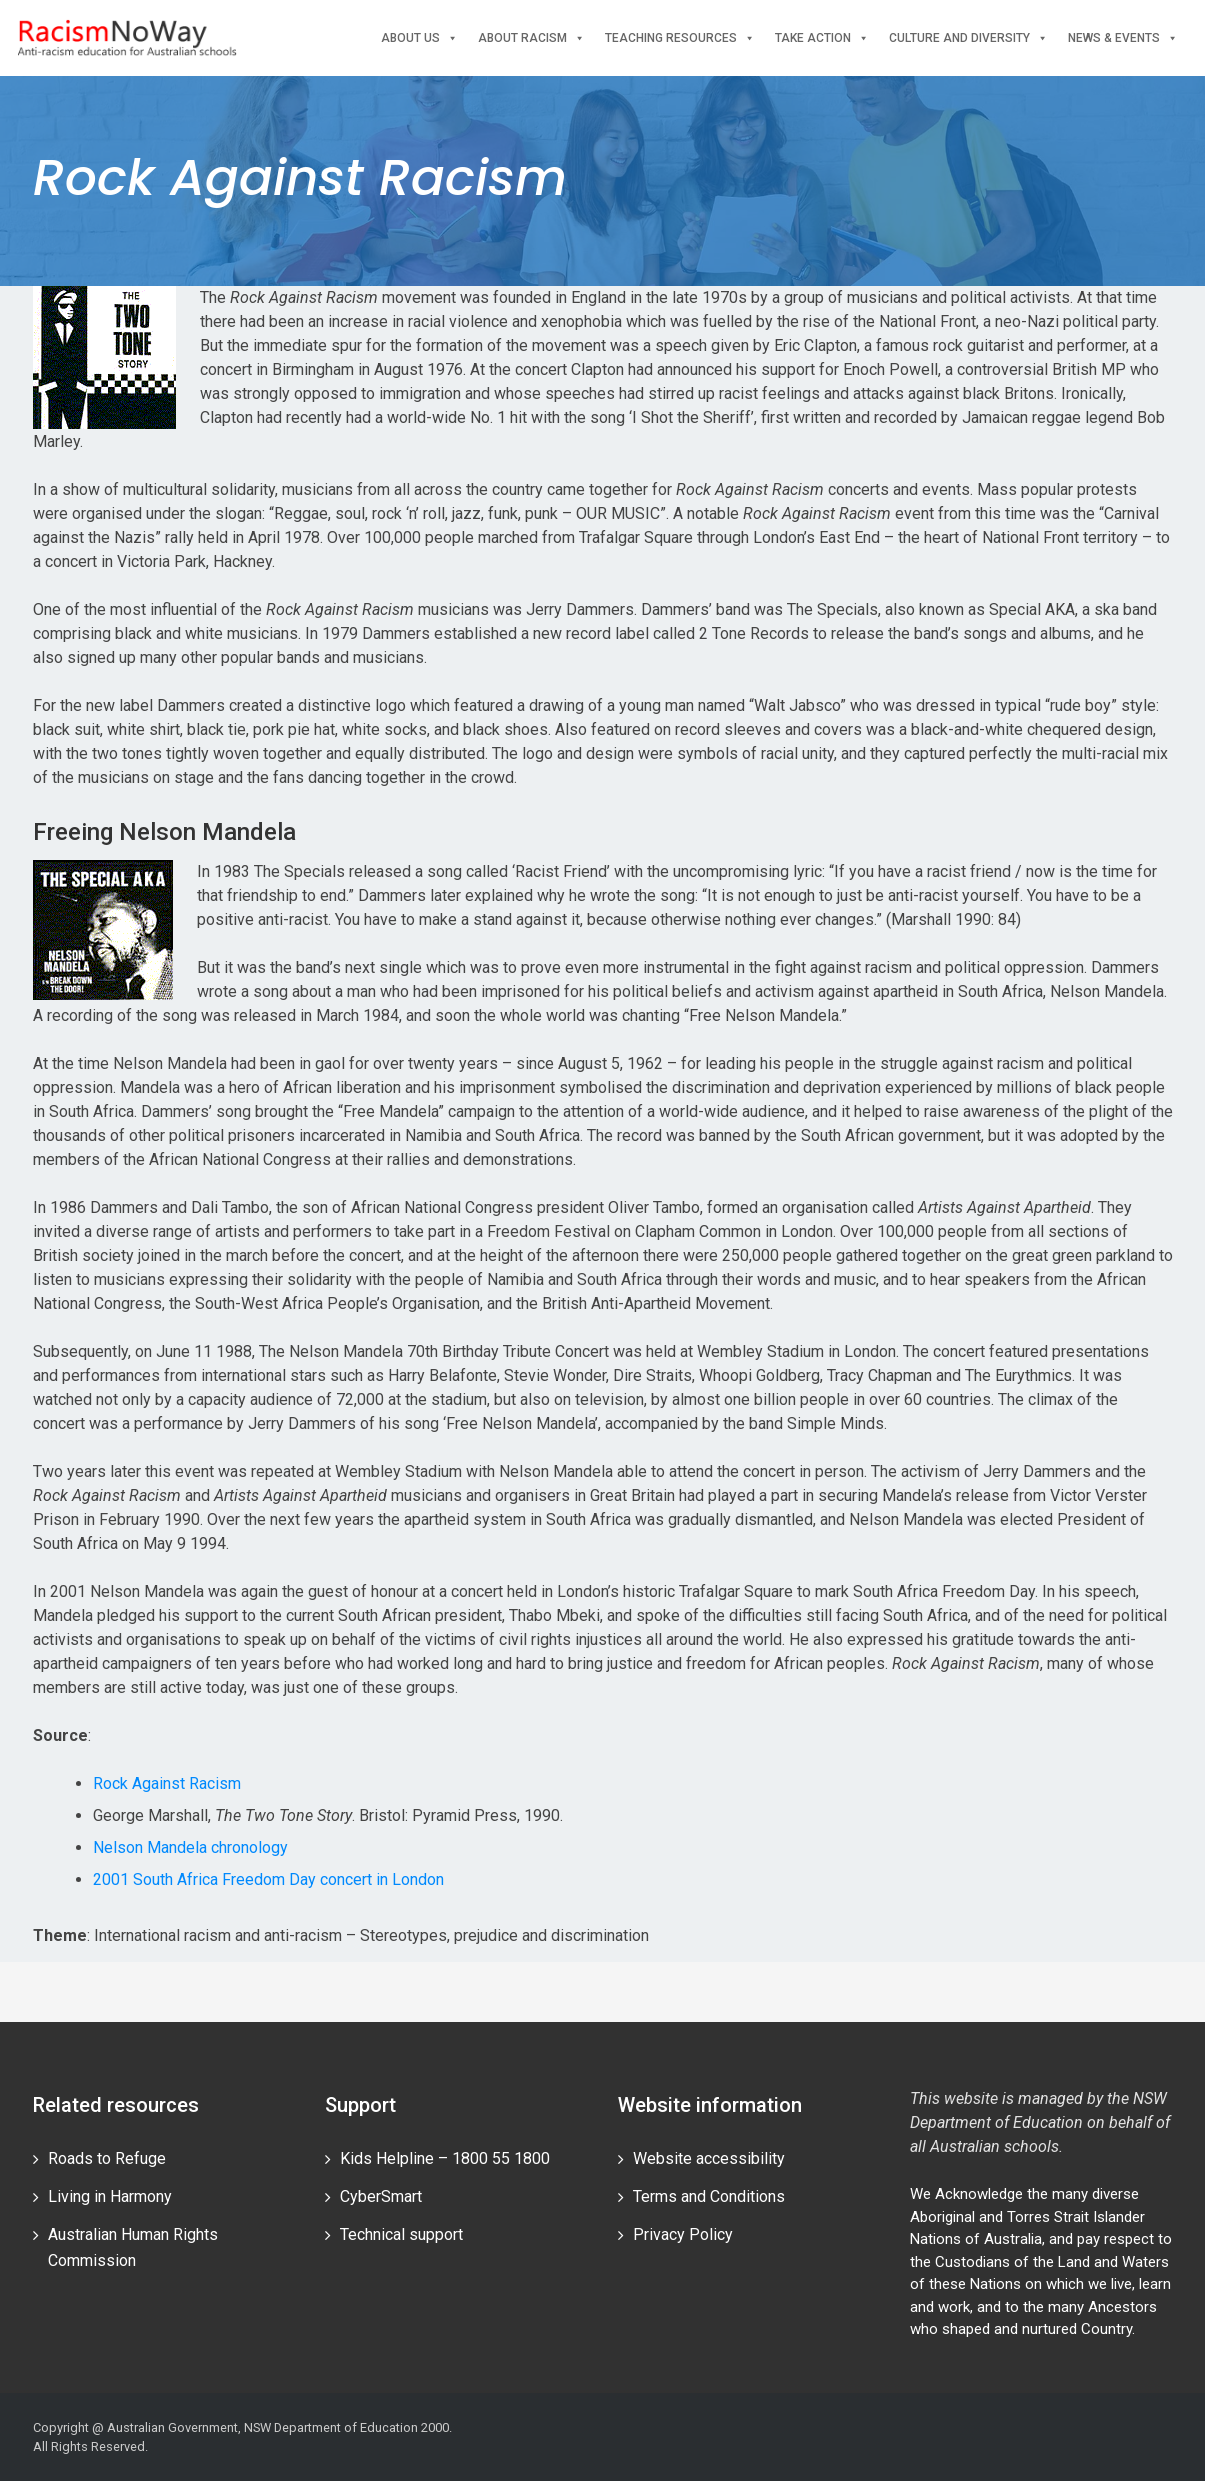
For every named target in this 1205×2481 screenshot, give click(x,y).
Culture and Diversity (968, 38)
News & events (1123, 38)
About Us (419, 38)
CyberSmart (381, 2196)
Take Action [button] (822, 38)
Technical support (401, 2234)
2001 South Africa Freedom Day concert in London (268, 1879)
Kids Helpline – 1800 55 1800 (445, 2158)
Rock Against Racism (167, 1783)
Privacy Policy (683, 2234)
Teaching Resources (680, 38)
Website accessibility (709, 2158)
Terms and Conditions (709, 2196)
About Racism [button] (531, 38)
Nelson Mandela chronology (190, 1847)
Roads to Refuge (107, 2158)
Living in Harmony (110, 2196)
